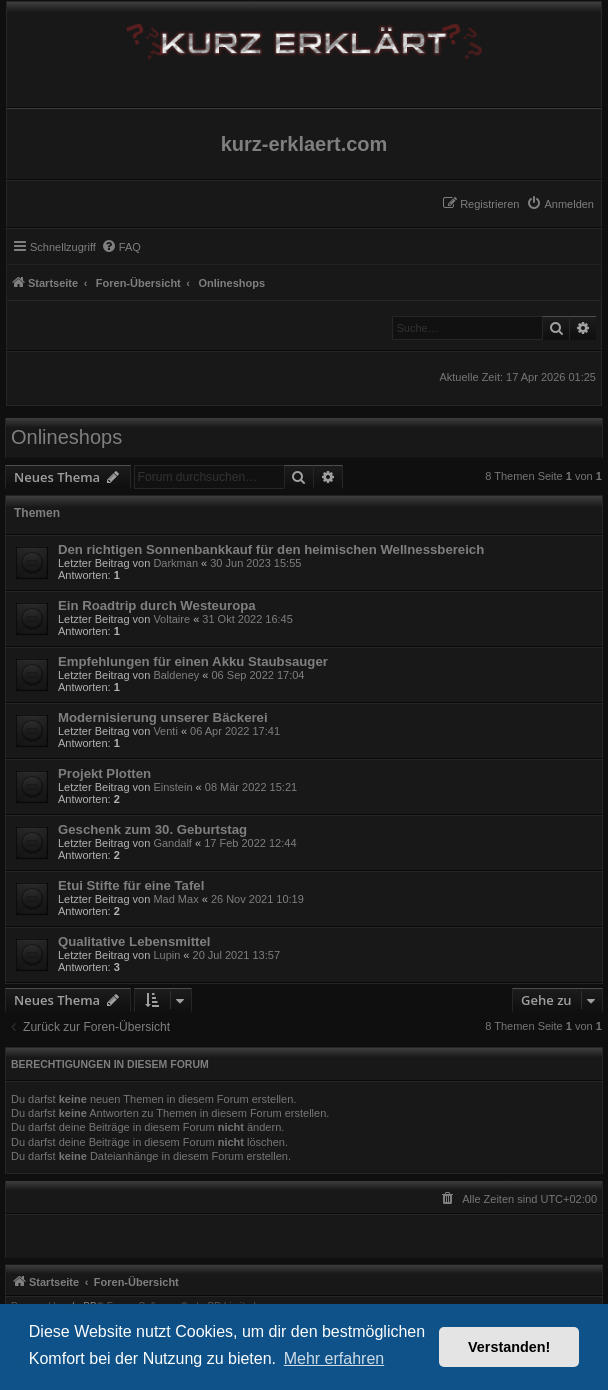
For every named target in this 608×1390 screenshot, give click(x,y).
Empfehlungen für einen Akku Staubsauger (193, 661)
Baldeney (176, 675)
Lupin (166, 955)
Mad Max (175, 899)
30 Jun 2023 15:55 (255, 563)
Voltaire (171, 619)
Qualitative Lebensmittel (134, 941)
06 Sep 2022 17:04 (258, 675)
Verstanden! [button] (509, 1347)
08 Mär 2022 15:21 (251, 787)
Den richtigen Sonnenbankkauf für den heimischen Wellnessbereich (271, 549)
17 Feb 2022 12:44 (250, 843)
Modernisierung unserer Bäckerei (163, 717)
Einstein (172, 787)
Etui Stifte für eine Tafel (131, 885)
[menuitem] (560, 204)
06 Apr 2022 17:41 (235, 731)
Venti (165, 731)
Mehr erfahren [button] (334, 1358)
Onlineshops (66, 437)
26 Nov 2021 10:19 (257, 899)
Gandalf (172, 843)
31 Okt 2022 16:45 (247, 619)
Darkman (175, 563)
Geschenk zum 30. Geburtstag (152, 829)
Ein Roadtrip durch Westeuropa (157, 605)
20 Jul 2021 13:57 (236, 955)
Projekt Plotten (104, 773)
